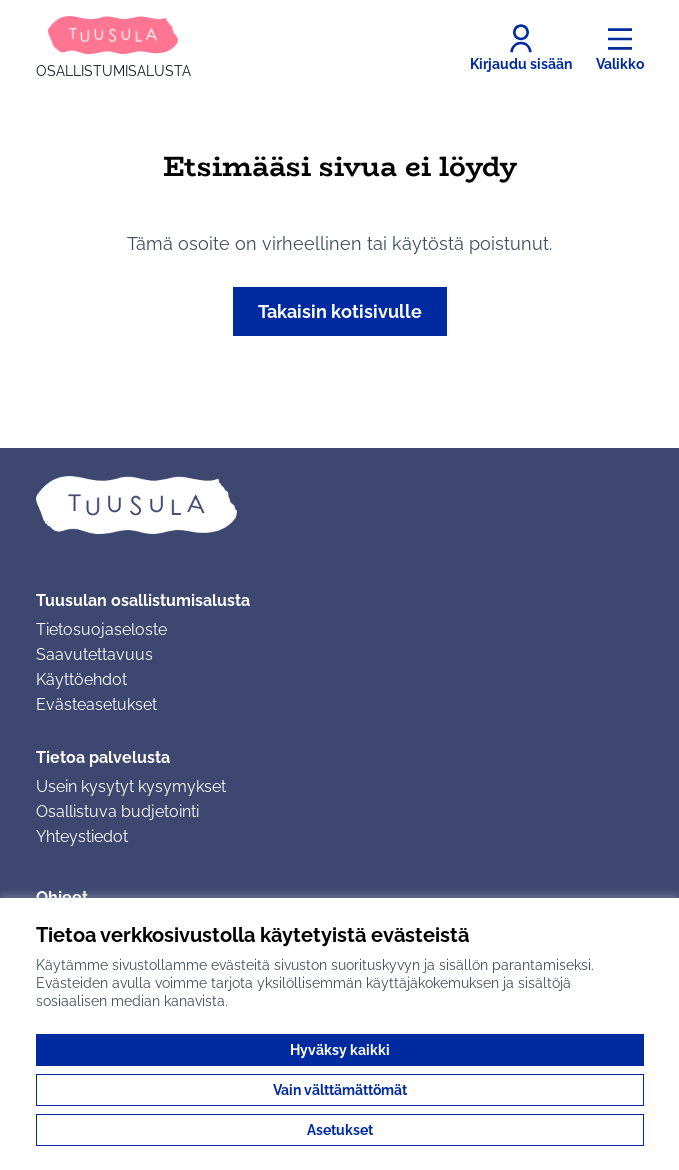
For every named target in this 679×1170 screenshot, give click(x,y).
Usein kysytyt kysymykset (131, 786)
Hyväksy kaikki (340, 1050)
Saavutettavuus (94, 654)
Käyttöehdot (81, 679)
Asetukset (340, 1130)
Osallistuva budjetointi (117, 811)
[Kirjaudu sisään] (521, 48)
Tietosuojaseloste (101, 629)
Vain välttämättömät (340, 1090)
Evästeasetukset (96, 704)
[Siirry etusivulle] (113, 48)
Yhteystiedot (82, 836)
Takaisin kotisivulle (340, 311)
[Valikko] (620, 48)
